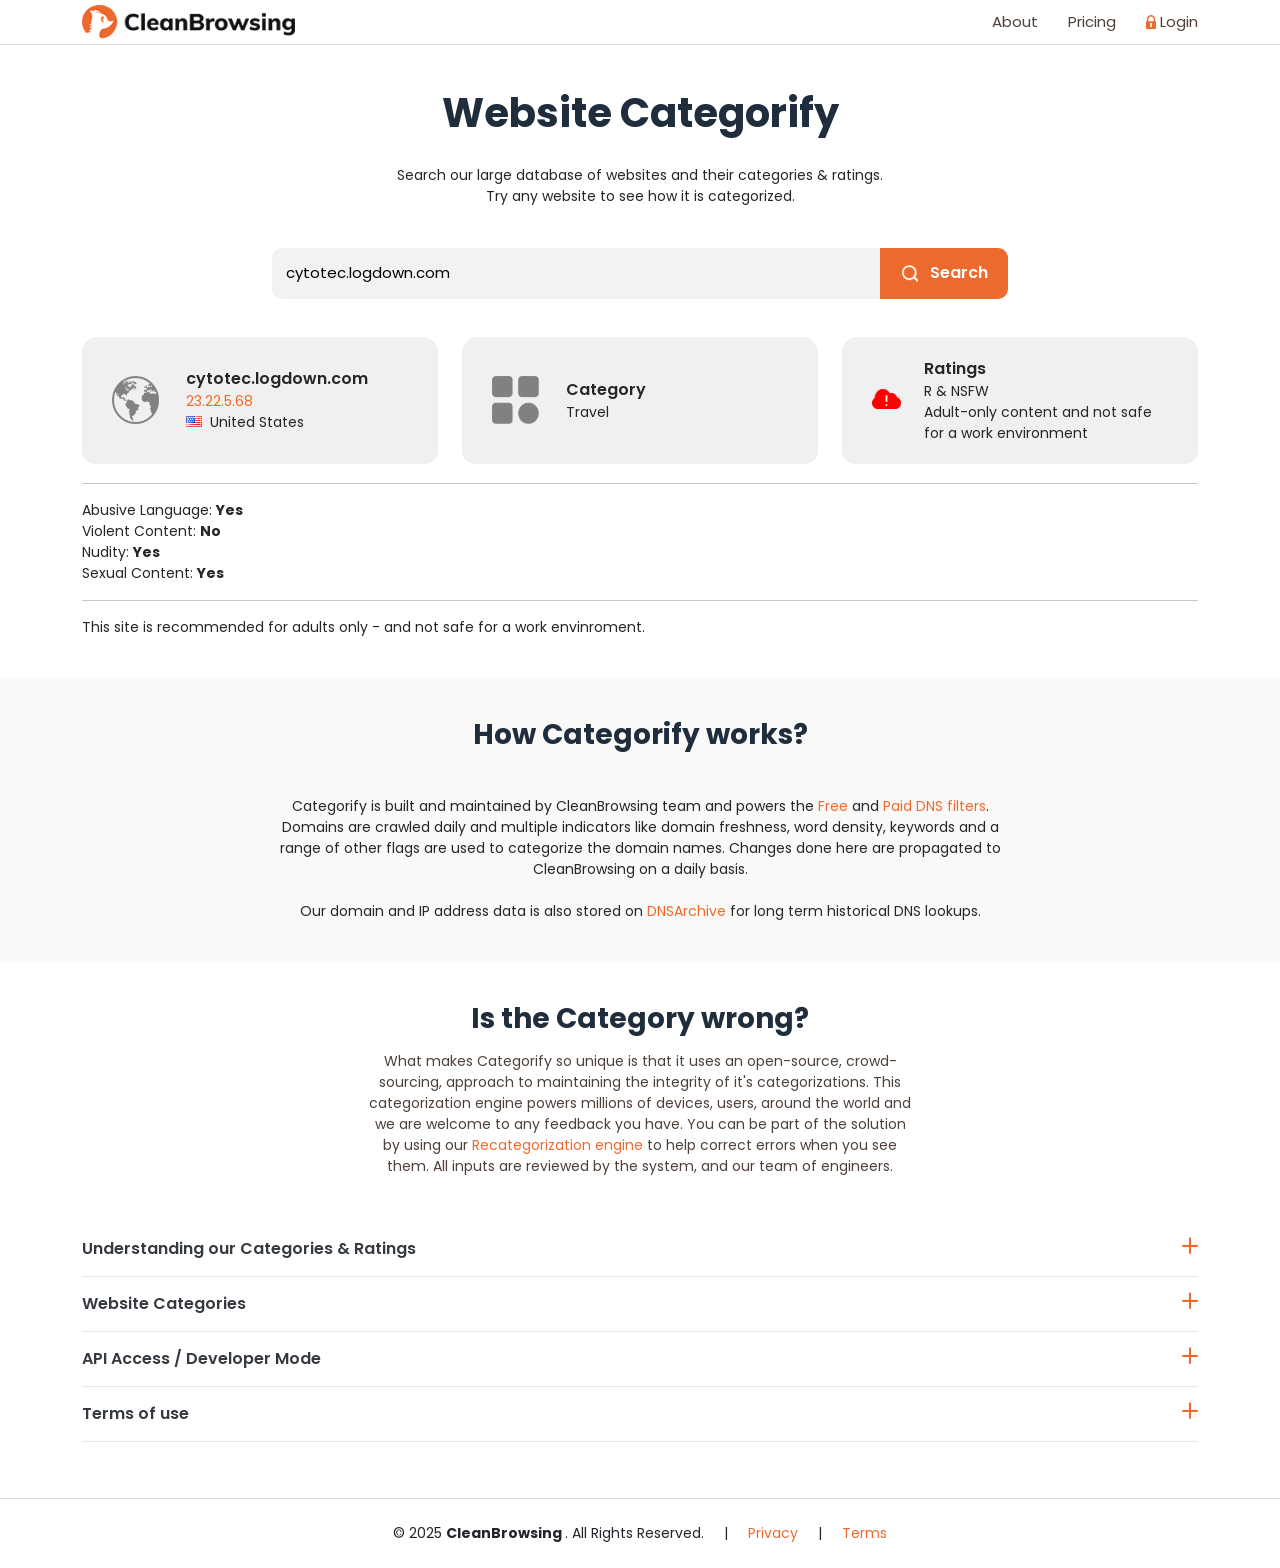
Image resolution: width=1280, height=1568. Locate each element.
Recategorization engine (557, 1145)
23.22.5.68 (219, 401)
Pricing (1092, 21)
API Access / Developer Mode (640, 1358)
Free (833, 806)
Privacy (773, 1533)
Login (1172, 21)
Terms (864, 1533)
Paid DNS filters (934, 806)
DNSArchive (686, 911)
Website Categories (640, 1303)
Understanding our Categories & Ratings (640, 1248)
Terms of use (640, 1413)
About (1015, 21)
